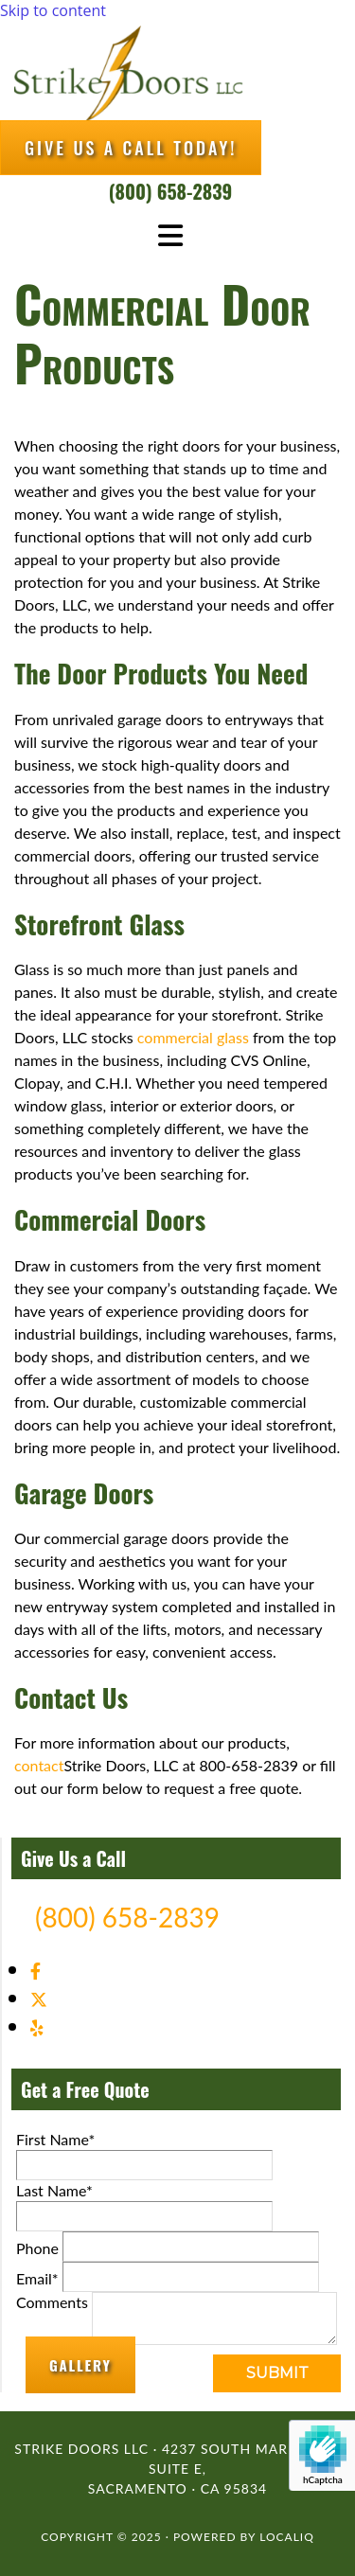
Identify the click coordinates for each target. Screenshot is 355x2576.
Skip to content (53, 10)
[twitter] (38, 1999)
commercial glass (193, 1037)
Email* (37, 2278)
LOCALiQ (286, 2537)
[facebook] (35, 1971)
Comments (52, 2302)
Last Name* (54, 2190)
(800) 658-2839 (170, 191)
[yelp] (37, 2027)
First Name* (55, 2139)
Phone (37, 2248)
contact (38, 1765)
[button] (130, 147)
